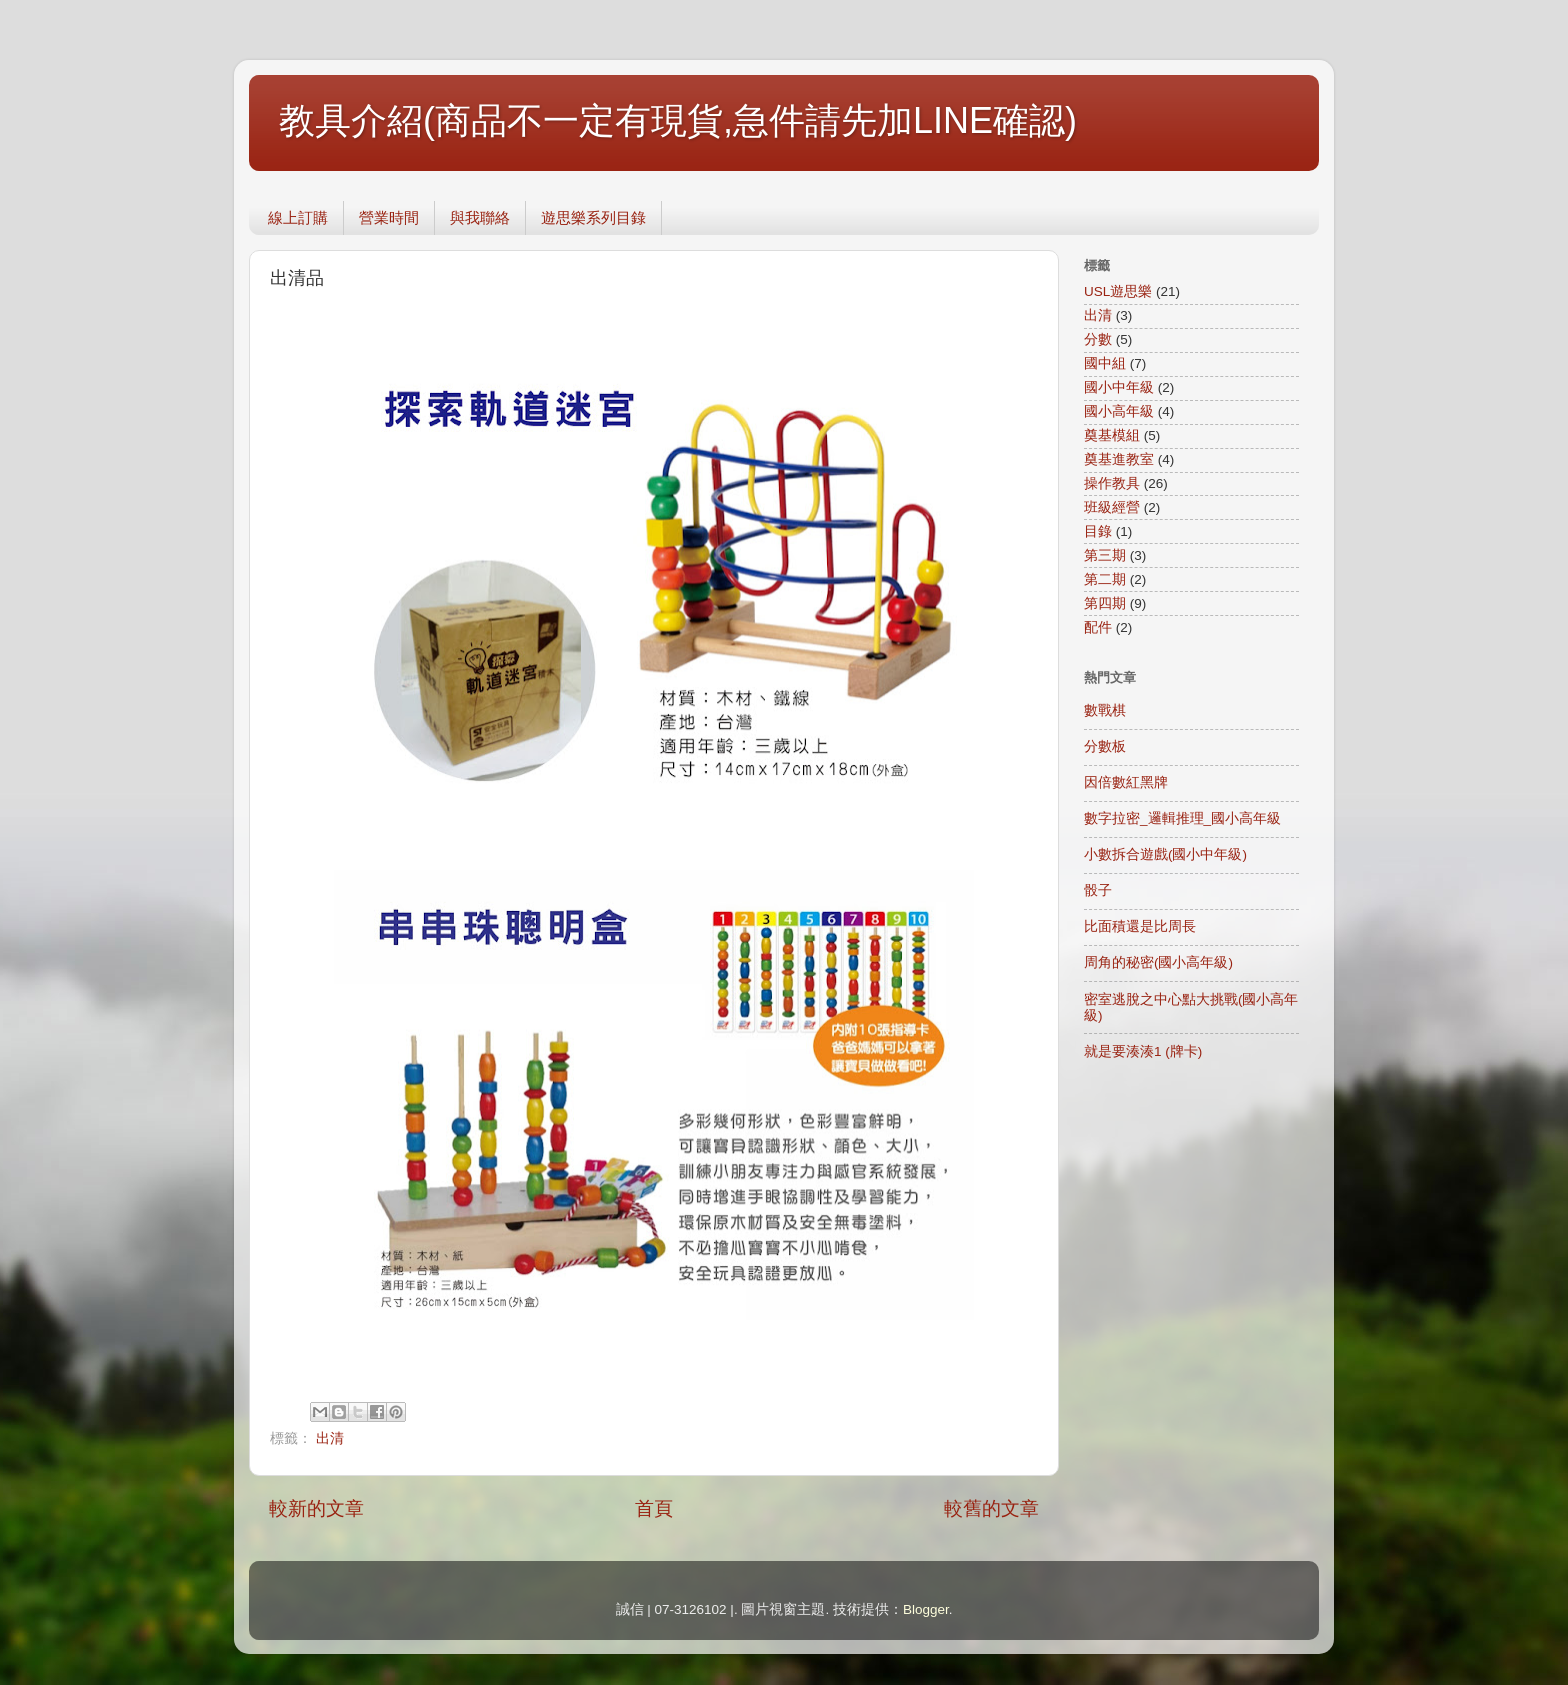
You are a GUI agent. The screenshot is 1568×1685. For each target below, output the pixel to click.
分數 (1098, 339)
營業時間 (389, 217)
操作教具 (1112, 483)
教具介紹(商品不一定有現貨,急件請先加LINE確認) (678, 120)
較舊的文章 (991, 1508)
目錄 (1098, 531)
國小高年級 (1119, 411)
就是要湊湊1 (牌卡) (1143, 1051)
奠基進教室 (1119, 459)
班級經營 (1112, 507)
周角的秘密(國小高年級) (1158, 962)
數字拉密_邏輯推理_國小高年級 (1182, 818)
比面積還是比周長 (1140, 926)
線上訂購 (298, 217)
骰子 (1098, 890)
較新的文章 (316, 1508)
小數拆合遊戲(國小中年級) (1165, 854)
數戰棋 (1105, 710)
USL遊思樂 (1118, 291)
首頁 (654, 1508)
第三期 (1105, 555)
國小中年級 (1119, 387)
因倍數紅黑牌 (1126, 782)
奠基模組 (1112, 435)
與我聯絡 (480, 217)
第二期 (1105, 579)
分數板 (1105, 746)
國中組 (1105, 363)
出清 (330, 1438)
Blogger (926, 1609)
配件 (1098, 627)
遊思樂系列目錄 (593, 217)
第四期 (1105, 603)
